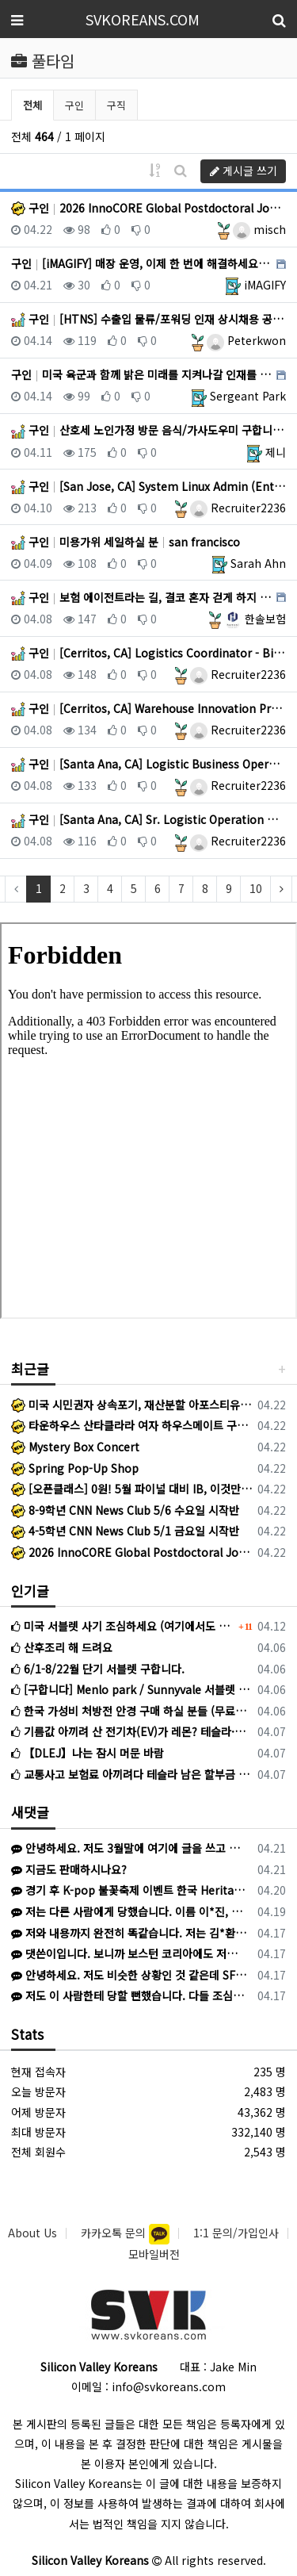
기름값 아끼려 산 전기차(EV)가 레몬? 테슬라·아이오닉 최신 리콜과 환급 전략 (131, 1731)
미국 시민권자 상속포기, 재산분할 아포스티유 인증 (131, 1405)
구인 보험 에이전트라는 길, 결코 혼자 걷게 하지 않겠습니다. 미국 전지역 (141, 597)
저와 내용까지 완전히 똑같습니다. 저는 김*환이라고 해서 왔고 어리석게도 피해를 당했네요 (128, 1933)
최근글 (30, 1368)
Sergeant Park (248, 396)
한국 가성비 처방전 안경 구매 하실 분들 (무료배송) (131, 1711)
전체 (32, 105)
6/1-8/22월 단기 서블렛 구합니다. (98, 1669)
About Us (32, 2233)
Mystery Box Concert (75, 1447)
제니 (275, 452)
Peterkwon (246, 340)
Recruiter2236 (238, 508)
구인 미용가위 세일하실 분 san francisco (125, 542)
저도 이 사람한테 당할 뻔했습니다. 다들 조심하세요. (128, 1995)
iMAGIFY (265, 285)
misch (259, 229)
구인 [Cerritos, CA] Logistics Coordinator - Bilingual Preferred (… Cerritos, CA (148, 653)
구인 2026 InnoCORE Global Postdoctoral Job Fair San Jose (148, 208)
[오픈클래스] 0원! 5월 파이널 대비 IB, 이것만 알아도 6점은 (131, 1489)
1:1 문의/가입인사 (236, 2233)
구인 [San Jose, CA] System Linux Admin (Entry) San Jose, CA (148, 486)
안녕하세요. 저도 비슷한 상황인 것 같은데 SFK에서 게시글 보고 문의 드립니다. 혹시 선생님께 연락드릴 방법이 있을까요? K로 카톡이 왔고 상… (128, 1975)
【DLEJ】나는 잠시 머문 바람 (87, 1753)
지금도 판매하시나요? (69, 1869)
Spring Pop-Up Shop (75, 1468)
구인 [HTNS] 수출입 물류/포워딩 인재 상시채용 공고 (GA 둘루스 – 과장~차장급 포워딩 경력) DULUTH (148, 319)
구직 (116, 105)
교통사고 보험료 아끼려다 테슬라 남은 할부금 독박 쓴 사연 (131, 1774)
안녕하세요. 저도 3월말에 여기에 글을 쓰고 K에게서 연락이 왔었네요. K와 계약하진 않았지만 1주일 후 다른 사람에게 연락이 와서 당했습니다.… (128, 1848)
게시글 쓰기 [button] (243, 170)
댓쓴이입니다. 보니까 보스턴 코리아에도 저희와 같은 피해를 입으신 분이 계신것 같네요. (128, 1953)
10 (255, 888)
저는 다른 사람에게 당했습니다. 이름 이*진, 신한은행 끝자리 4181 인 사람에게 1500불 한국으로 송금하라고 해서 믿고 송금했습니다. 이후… (128, 1911)
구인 (74, 105)
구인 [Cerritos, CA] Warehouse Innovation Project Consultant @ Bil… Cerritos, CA (148, 708)
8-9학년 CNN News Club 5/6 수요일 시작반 (125, 1510)
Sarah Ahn (258, 563)
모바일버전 (154, 2254)
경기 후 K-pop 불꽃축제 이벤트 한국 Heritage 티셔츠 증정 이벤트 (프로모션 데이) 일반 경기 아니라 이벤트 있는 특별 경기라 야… (128, 1890)
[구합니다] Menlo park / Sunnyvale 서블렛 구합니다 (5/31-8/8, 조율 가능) (131, 1689)
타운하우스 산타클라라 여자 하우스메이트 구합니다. (131, 1425)
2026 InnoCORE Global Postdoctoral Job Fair (131, 1552)
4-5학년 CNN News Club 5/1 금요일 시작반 (125, 1531)
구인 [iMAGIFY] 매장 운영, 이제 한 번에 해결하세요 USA (141, 263)
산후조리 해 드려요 (61, 1647)
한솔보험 (255, 619)
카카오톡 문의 (115, 2233)
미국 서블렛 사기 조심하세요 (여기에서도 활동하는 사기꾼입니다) (122, 1626)
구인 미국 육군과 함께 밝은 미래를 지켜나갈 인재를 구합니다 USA (141, 374)
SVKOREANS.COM (143, 19)
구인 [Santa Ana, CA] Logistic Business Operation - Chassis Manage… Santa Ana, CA (148, 764)
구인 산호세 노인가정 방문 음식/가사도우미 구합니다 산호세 (148, 430)
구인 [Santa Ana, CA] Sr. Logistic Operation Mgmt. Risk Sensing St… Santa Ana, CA (148, 819)
